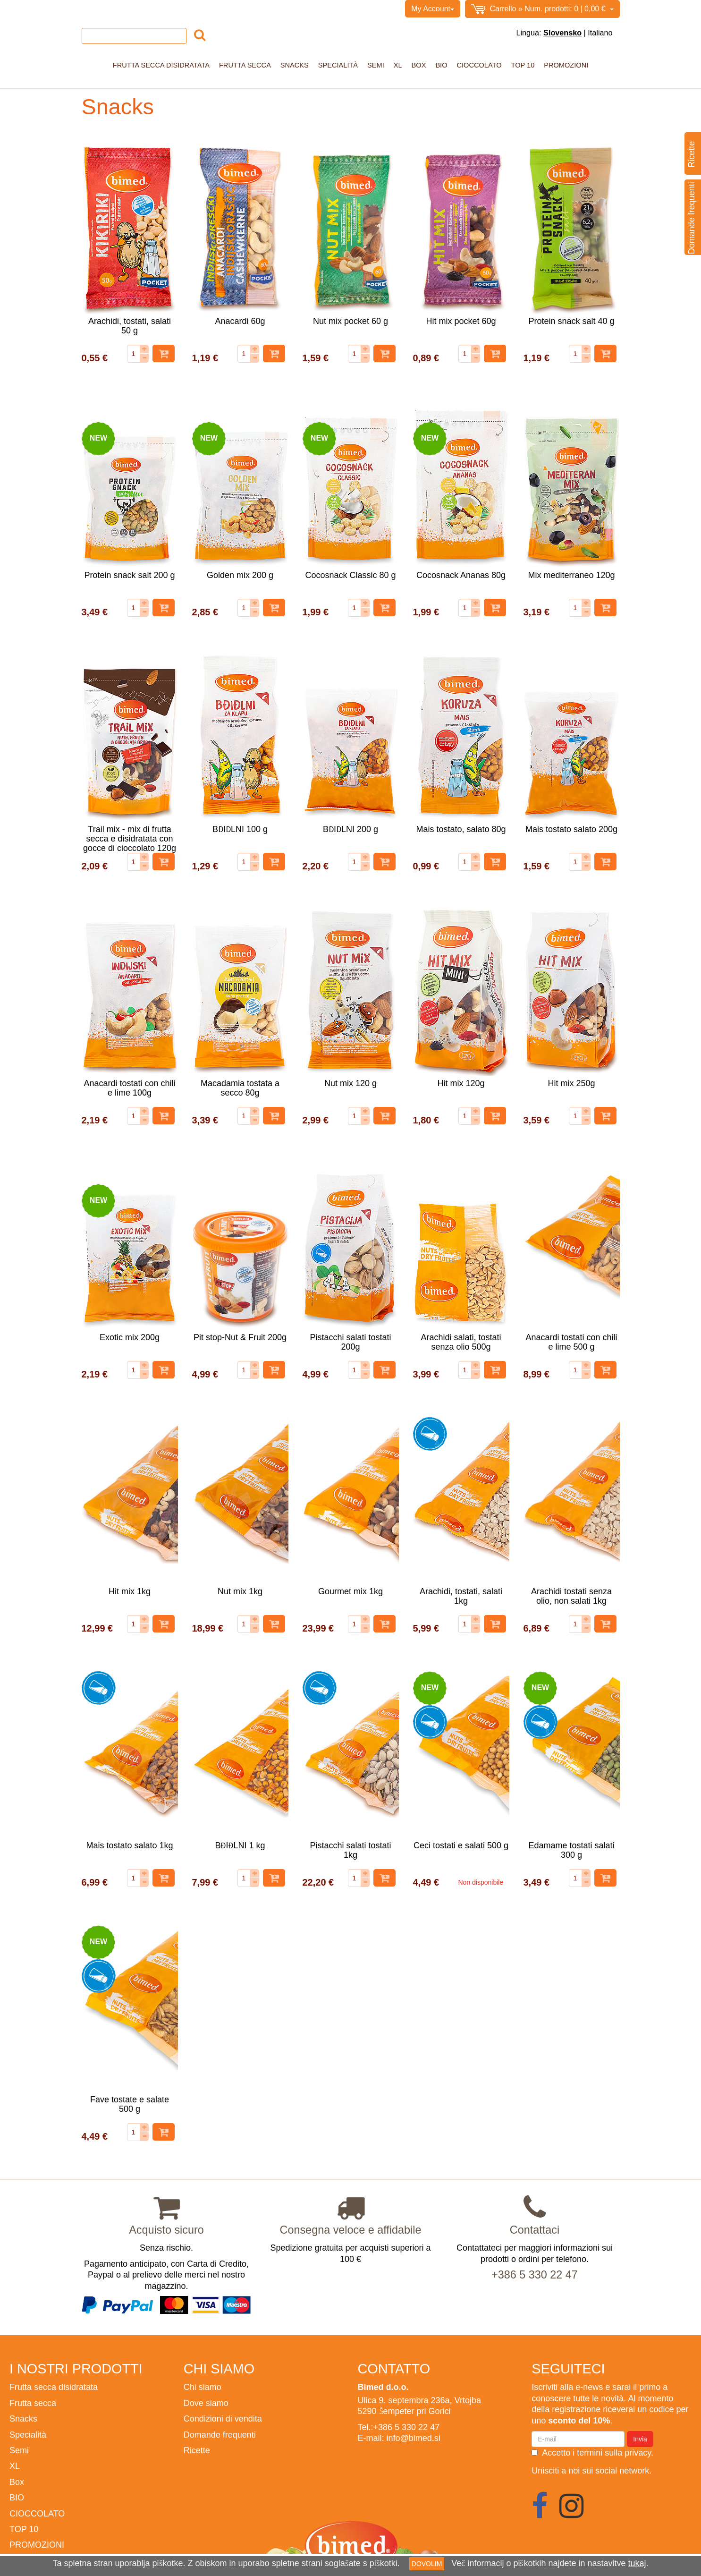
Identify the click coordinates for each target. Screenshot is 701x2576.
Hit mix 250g (571, 1083)
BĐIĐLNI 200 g (350, 829)
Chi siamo (124, 9)
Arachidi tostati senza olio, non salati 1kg (571, 1596)
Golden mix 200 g (240, 575)
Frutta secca (245, 65)
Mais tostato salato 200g (571, 829)
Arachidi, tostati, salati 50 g (129, 325)
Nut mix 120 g (350, 1083)
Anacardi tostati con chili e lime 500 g (571, 1342)
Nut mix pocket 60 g (350, 320)
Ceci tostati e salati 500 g (461, 1845)
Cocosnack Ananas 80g (461, 575)
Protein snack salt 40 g (571, 320)
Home (92, 9)
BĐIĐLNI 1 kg (240, 1845)
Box (419, 65)
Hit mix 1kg (130, 1591)
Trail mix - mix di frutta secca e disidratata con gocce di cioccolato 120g (129, 838)
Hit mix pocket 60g (461, 320)
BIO (441, 65)
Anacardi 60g (240, 320)
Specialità (338, 65)
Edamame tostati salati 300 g (571, 1850)
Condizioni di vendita (182, 9)
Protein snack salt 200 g (129, 575)
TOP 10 (523, 65)
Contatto (237, 9)
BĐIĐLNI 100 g (240, 829)
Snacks (294, 65)
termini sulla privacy (614, 2452)
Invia (640, 2439)
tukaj (637, 2563)
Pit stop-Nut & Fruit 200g (240, 1337)
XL (398, 65)
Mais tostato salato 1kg (129, 1845)
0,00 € (542, 9)
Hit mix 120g (460, 1083)
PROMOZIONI (566, 65)
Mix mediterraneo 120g (571, 575)
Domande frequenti (220, 2434)
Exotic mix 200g (130, 1337)
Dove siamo (206, 2402)
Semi (375, 65)
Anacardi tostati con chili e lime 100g (129, 1088)
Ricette (197, 2450)
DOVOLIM (427, 2563)
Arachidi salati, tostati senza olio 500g (461, 1342)
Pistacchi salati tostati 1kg (350, 1850)
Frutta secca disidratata (161, 65)
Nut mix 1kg (240, 1591)
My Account (432, 8)
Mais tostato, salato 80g (461, 829)
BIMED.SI (274, 9)
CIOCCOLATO (479, 65)
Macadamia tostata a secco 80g (240, 1088)
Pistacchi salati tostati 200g (350, 1342)
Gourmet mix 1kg (350, 1591)
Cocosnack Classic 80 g (350, 575)
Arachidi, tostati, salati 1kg (461, 1596)
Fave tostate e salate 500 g (129, 2104)
